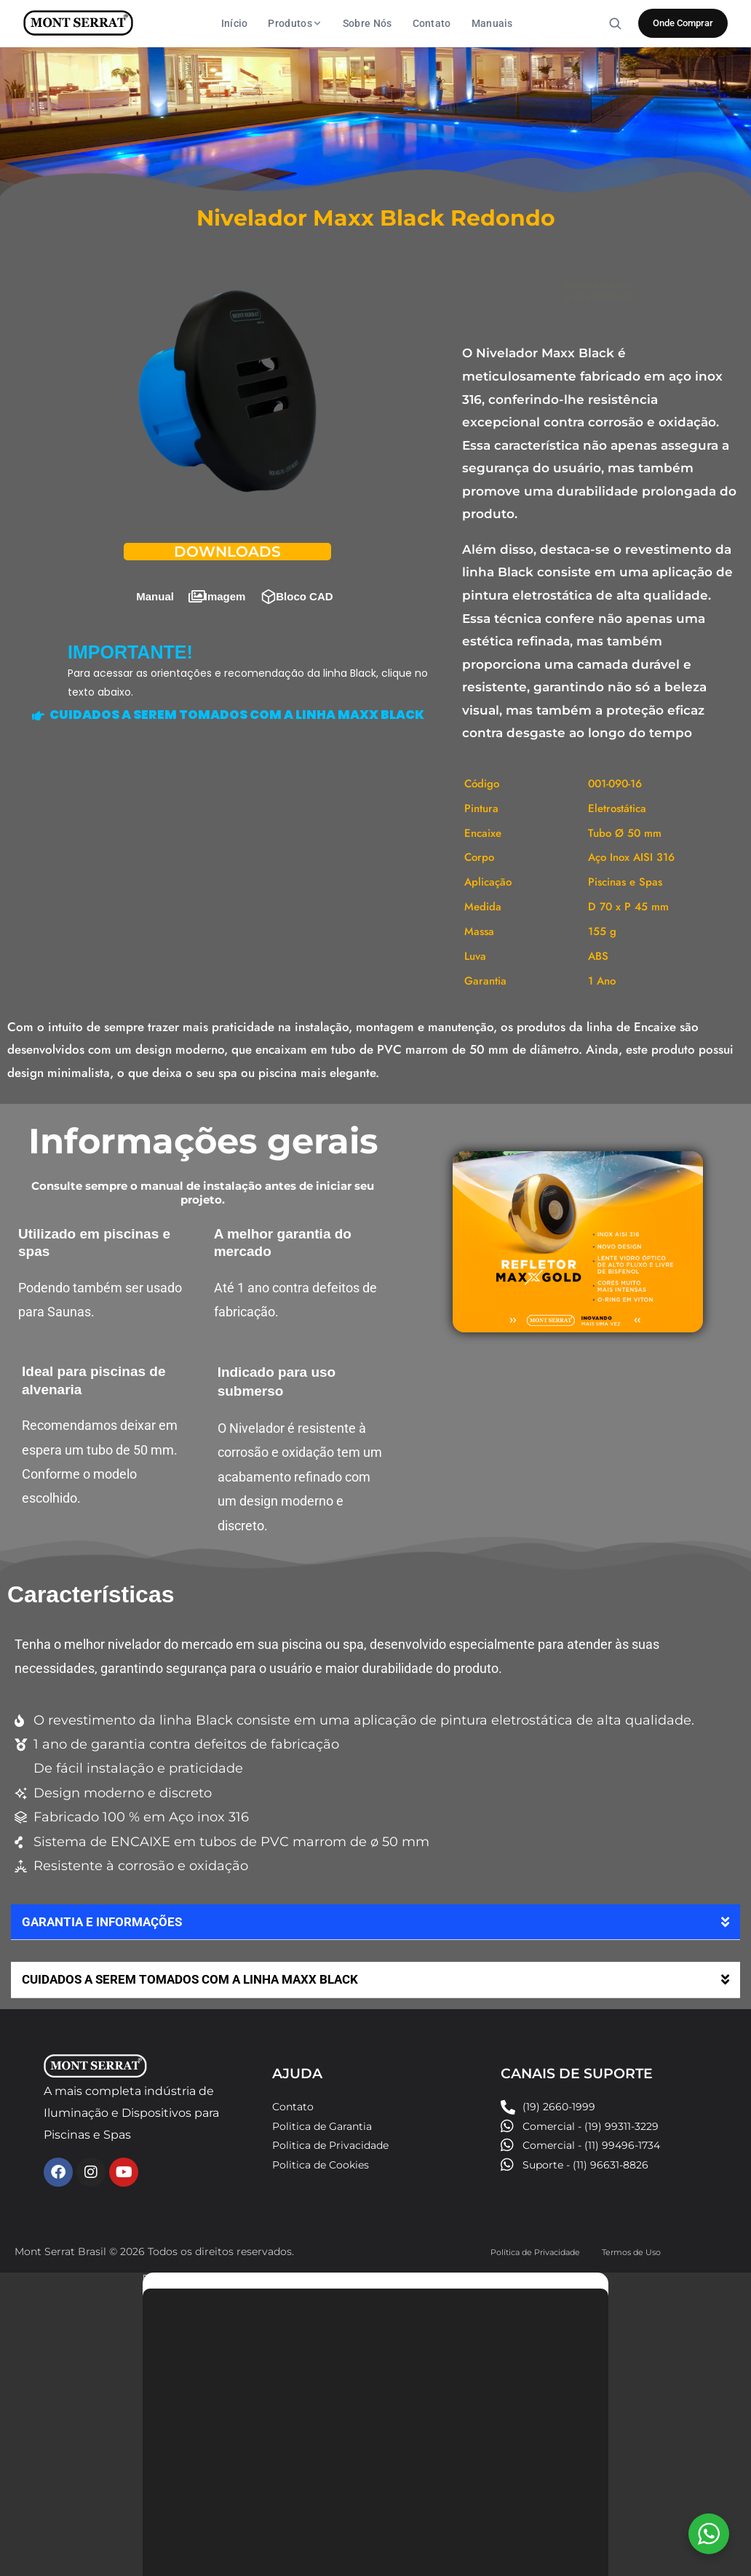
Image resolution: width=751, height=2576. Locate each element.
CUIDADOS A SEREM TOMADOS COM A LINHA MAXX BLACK (199, 1964)
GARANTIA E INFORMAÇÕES (106, 1907)
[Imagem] (197, 582)
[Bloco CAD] (268, 582)
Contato (432, 23)
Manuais (492, 23)
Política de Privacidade (550, 2243)
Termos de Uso (640, 2236)
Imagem (225, 582)
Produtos (295, 23)
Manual (155, 582)
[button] (375, 1907)
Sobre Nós (367, 23)
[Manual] (129, 582)
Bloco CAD (304, 582)
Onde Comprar (683, 22)
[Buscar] (614, 23)
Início (234, 23)
